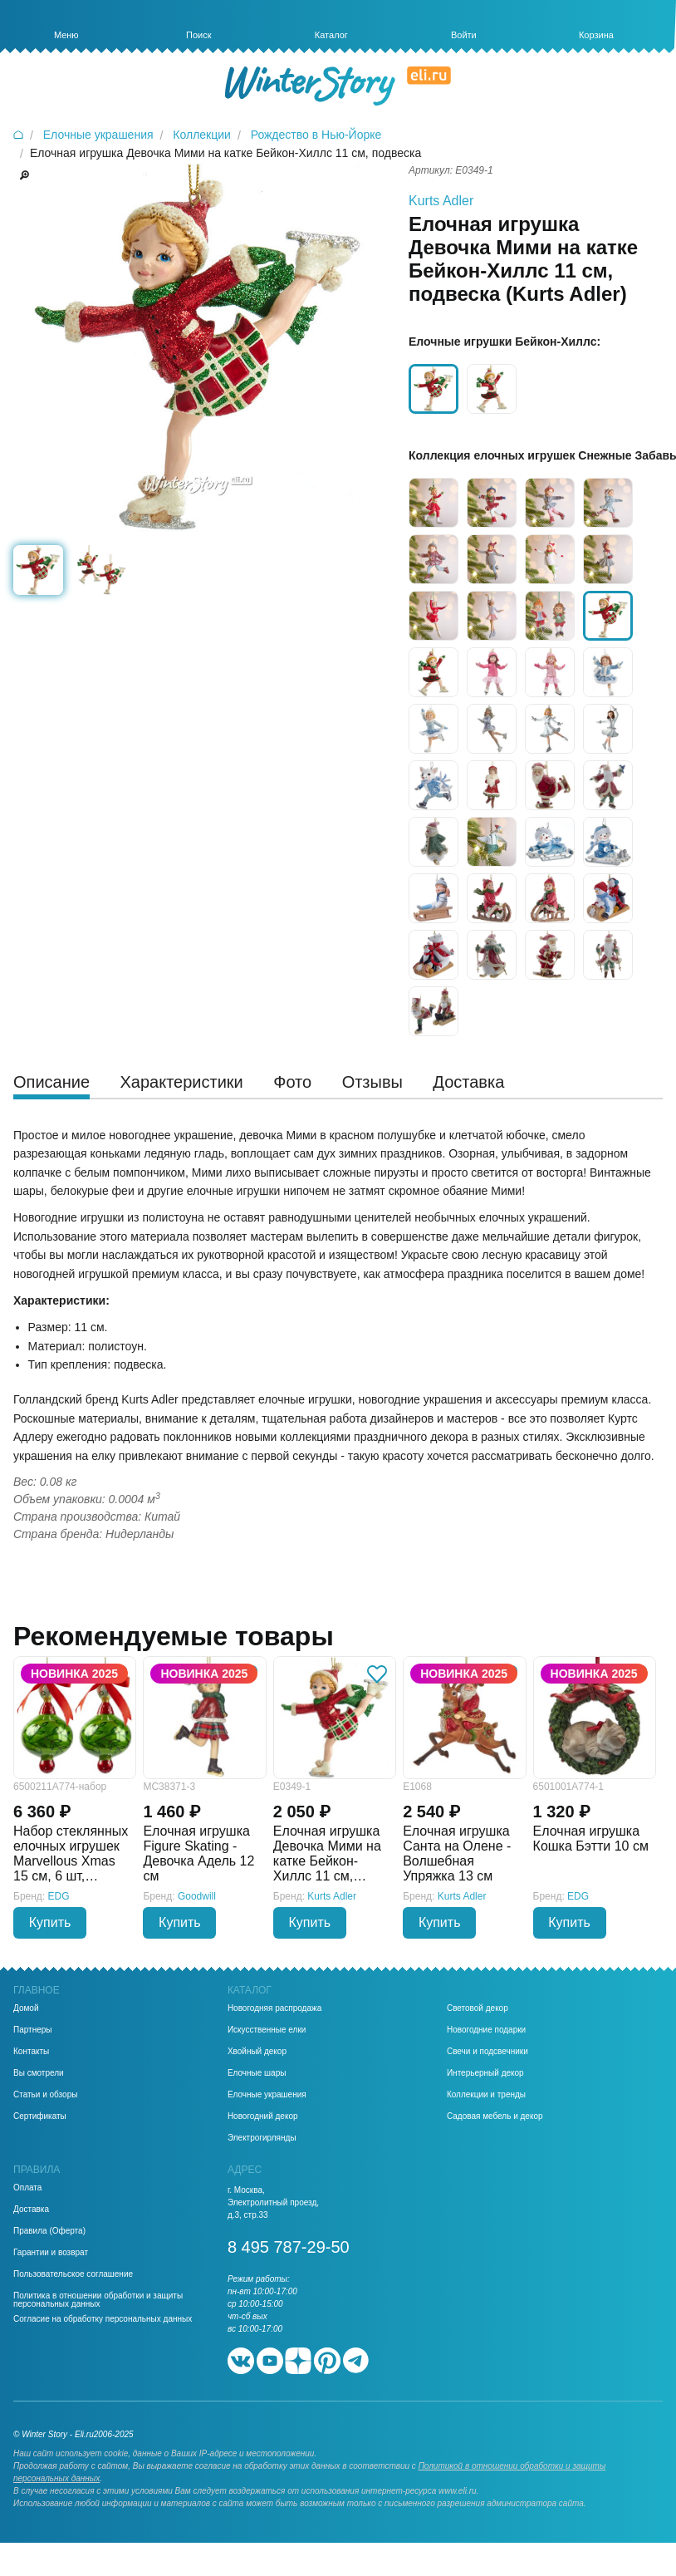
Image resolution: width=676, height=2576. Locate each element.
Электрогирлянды (262, 2138)
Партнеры (32, 2030)
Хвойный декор (257, 2052)
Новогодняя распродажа (274, 2008)
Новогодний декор (263, 2116)
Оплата (27, 2188)
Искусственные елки (267, 2030)
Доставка (31, 2209)
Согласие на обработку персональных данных (102, 2319)
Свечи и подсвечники (487, 2052)
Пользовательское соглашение (73, 2274)
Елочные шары (257, 2073)
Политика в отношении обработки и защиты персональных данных (98, 2300)
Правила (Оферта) (49, 2231)
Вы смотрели (38, 2073)
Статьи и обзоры (45, 2095)
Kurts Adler (441, 201)
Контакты (31, 2052)
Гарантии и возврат (50, 2253)
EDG (59, 1896)
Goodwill (197, 1896)
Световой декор (477, 2008)
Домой (25, 2008)
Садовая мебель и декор (495, 2116)
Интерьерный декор (485, 2073)
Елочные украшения (267, 2095)
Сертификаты (39, 2116)
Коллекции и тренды (486, 2095)
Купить (50, 1922)
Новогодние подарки (486, 2030)
